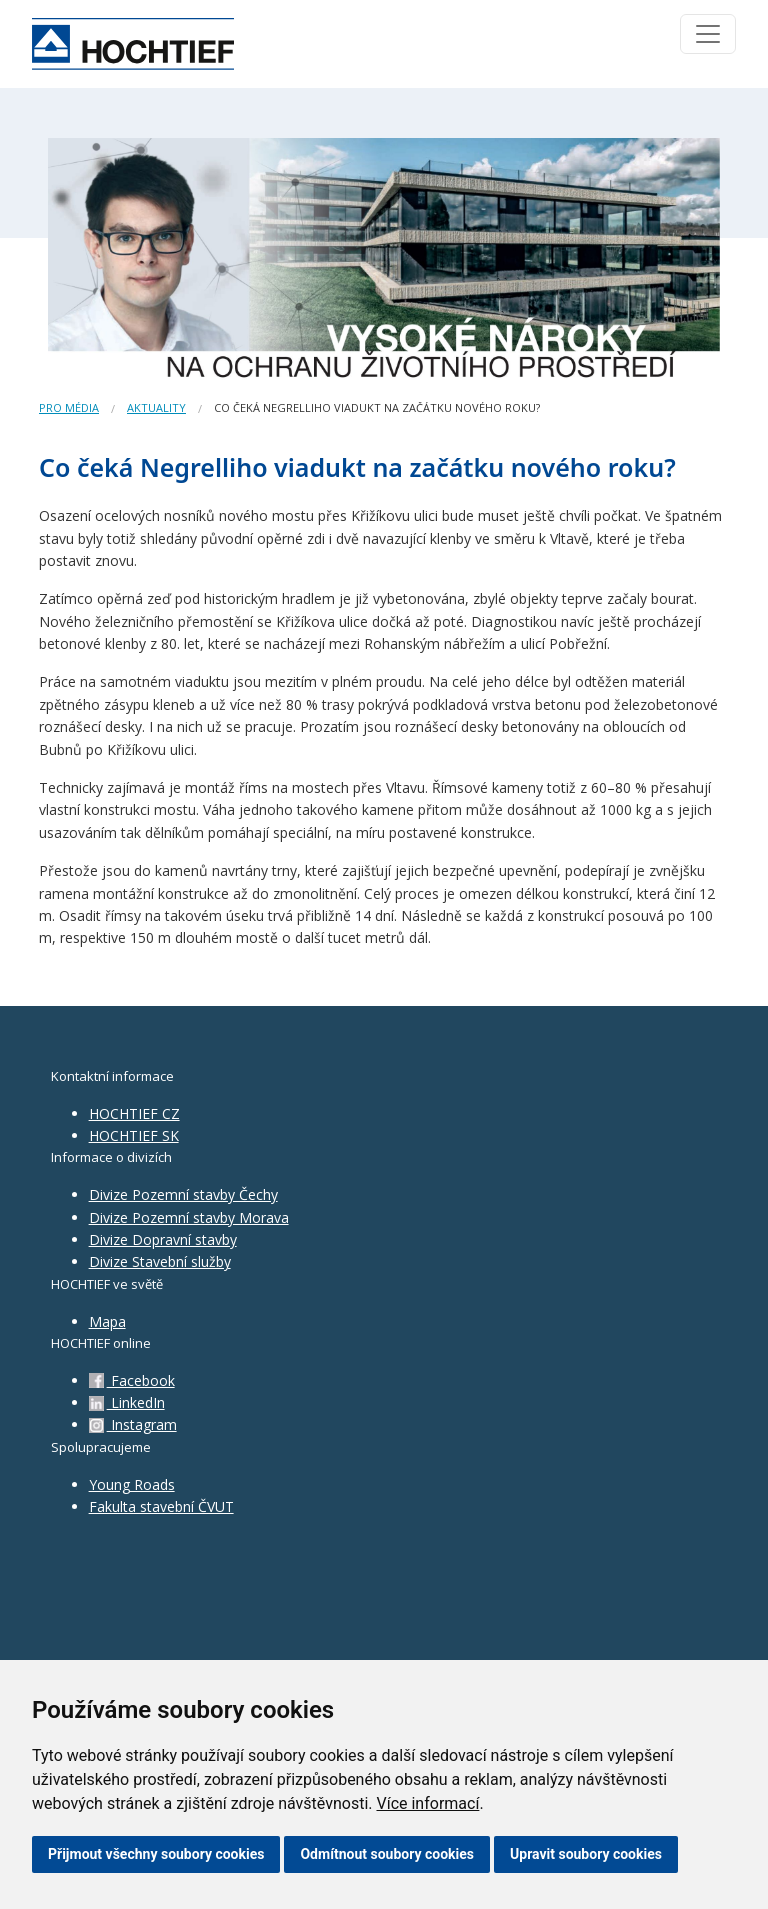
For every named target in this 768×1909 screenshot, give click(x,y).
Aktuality (156, 407)
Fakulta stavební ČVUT (161, 1506)
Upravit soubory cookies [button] (586, 1854)
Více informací (427, 1803)
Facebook (132, 1380)
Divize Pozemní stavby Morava (189, 1217)
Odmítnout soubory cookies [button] (387, 1854)
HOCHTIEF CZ (134, 1113)
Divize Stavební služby (160, 1261)
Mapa (107, 1321)
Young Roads (132, 1484)
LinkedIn (127, 1402)
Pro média (69, 407)
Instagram (133, 1424)
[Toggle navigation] (708, 34)
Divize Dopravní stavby (163, 1239)
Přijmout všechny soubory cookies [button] (156, 1854)
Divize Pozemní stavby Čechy (183, 1194)
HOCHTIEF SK (134, 1135)
